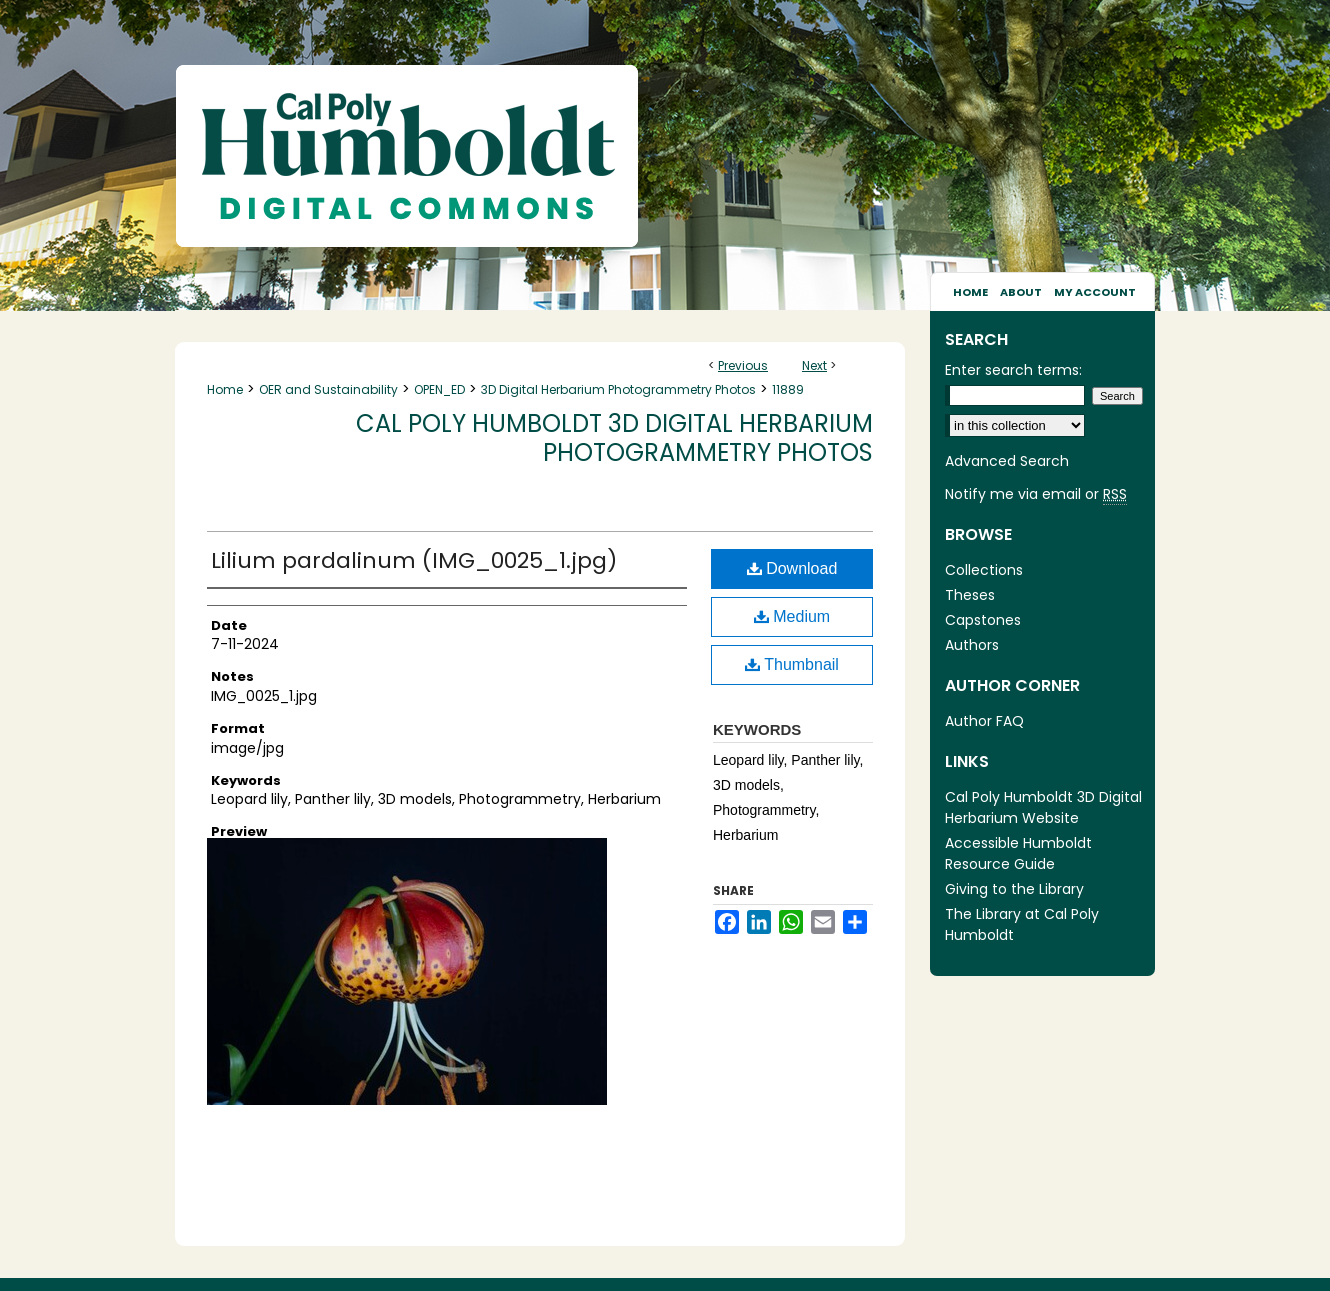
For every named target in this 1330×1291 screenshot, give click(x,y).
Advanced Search (1007, 461)
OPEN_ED (439, 389)
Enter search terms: (1013, 370)
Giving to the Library (1014, 889)
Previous (743, 365)
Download (792, 568)
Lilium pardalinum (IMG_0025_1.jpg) (414, 560)
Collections (984, 570)
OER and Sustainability (328, 389)
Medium (792, 616)
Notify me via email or (1036, 494)
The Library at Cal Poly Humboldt (1022, 924)
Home (225, 389)
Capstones (983, 620)
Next (814, 365)
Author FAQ (984, 721)
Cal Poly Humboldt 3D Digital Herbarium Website (1043, 807)
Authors (972, 645)
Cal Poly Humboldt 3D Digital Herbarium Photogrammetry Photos (614, 438)
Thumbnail (792, 664)
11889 (788, 389)
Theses (970, 595)
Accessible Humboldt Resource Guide (1018, 853)
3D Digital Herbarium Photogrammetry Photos (618, 389)
